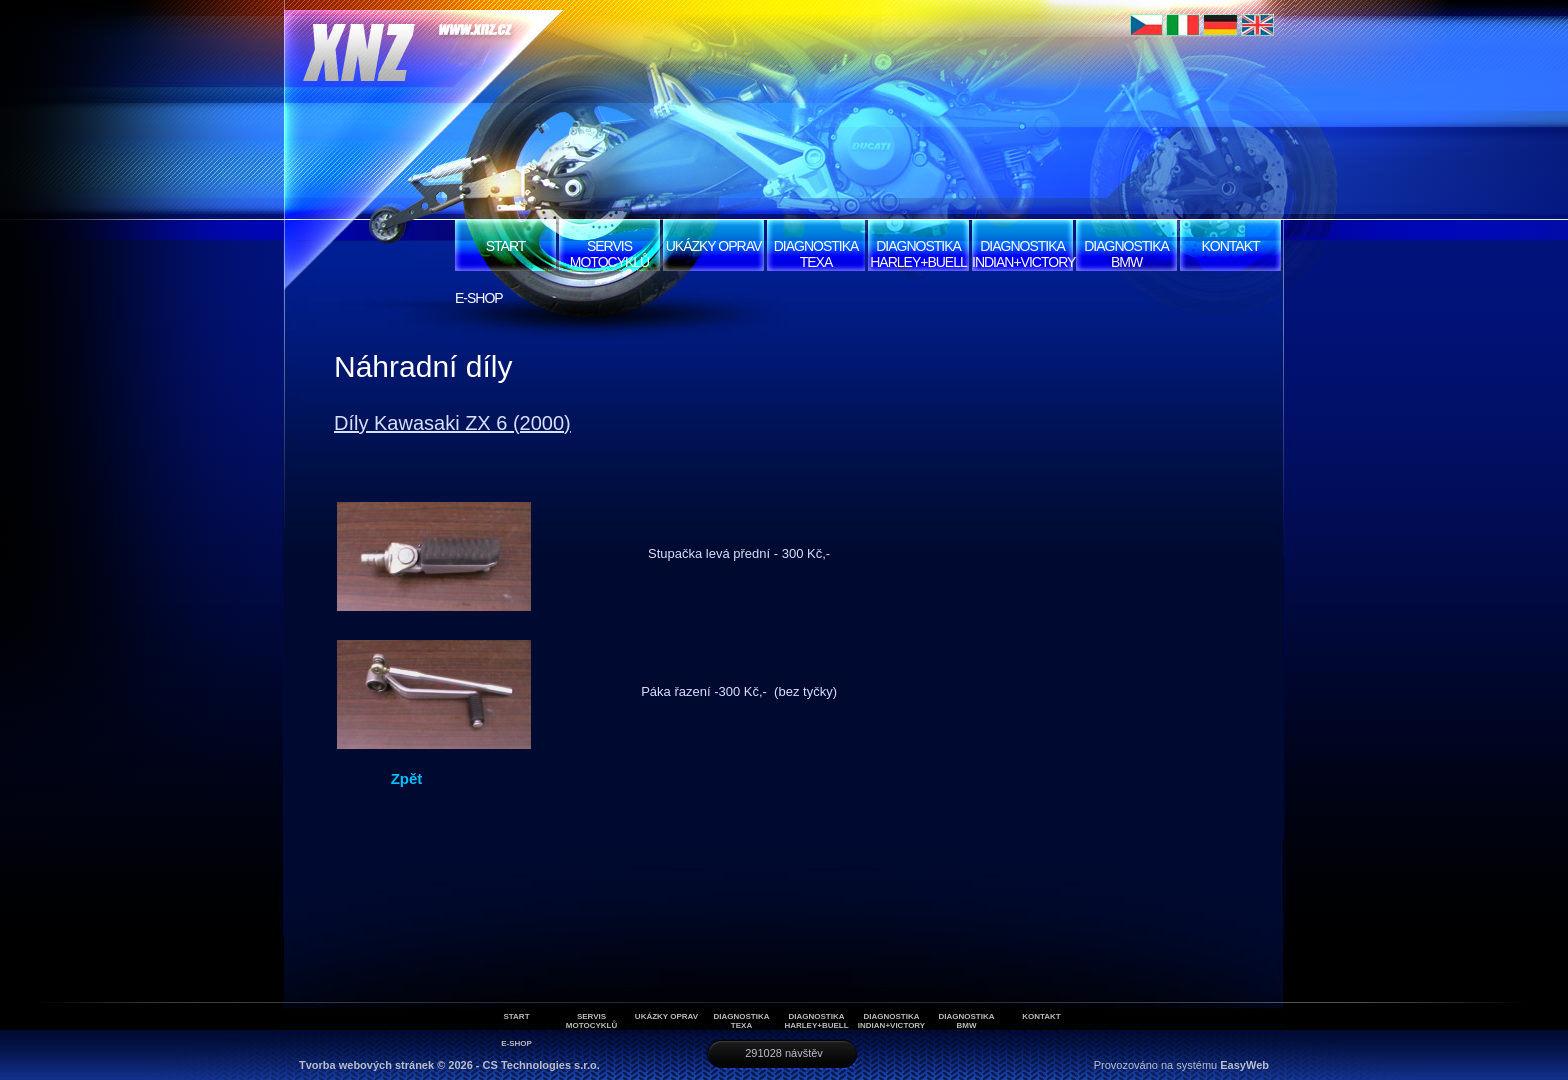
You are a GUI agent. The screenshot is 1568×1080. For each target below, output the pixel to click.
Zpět (407, 778)
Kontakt (1230, 246)
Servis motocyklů (609, 254)
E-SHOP (479, 298)
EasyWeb (1244, 1065)
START (506, 246)
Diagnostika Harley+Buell (918, 254)
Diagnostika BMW (1126, 254)
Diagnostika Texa (816, 254)
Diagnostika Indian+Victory (1022, 254)
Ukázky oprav (714, 246)
